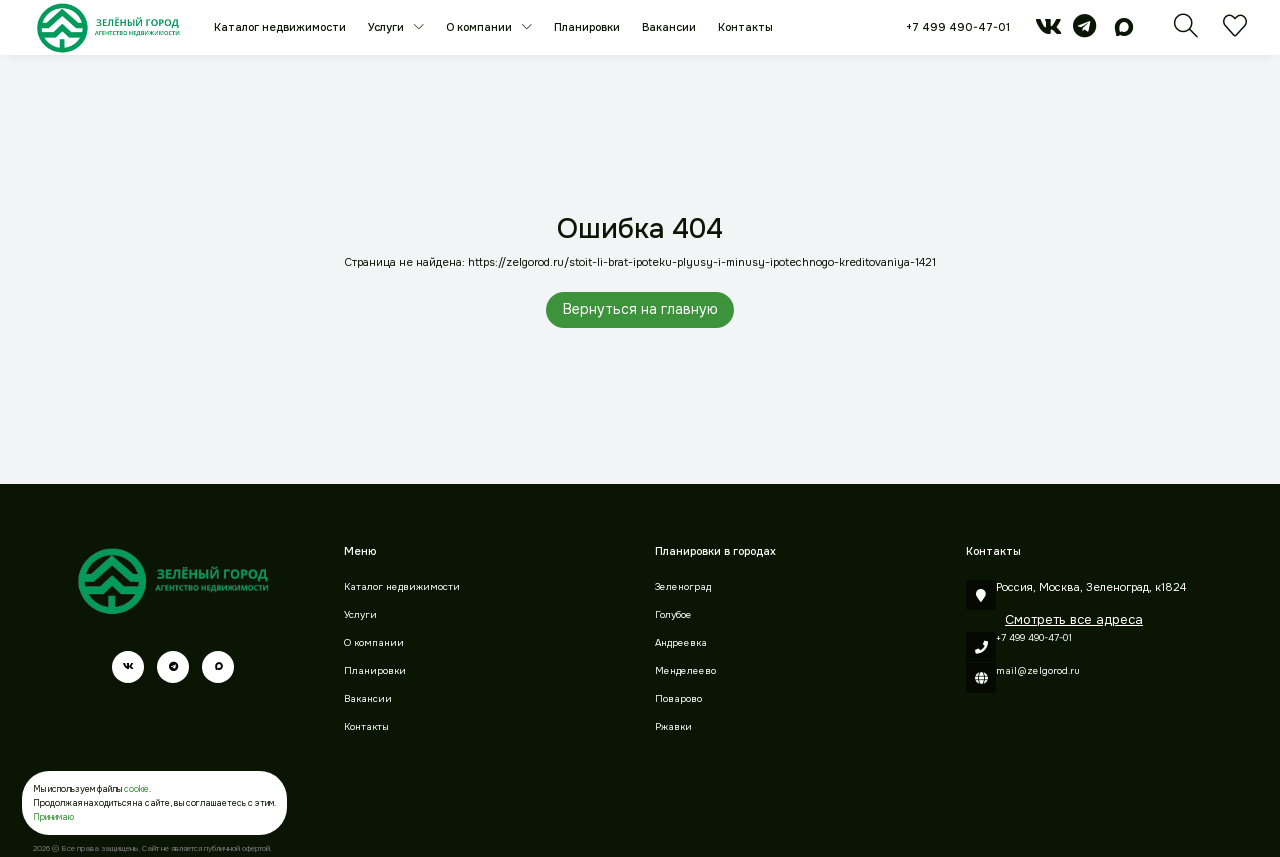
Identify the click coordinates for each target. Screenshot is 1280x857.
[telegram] (1084, 31)
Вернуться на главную (640, 309)
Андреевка (681, 643)
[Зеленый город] (108, 27)
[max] (1124, 31)
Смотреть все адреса (1074, 619)
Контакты (745, 27)
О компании (480, 27)
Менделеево (685, 671)
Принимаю (53, 817)
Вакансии (669, 27)
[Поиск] (1186, 32)
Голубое (673, 615)
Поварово (678, 699)
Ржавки (673, 727)
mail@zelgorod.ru (1038, 671)
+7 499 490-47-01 (958, 27)
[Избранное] (1235, 32)
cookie (136, 789)
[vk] (1048, 31)
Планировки (587, 27)
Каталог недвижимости (280, 27)
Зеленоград (683, 587)
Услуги (387, 27)
